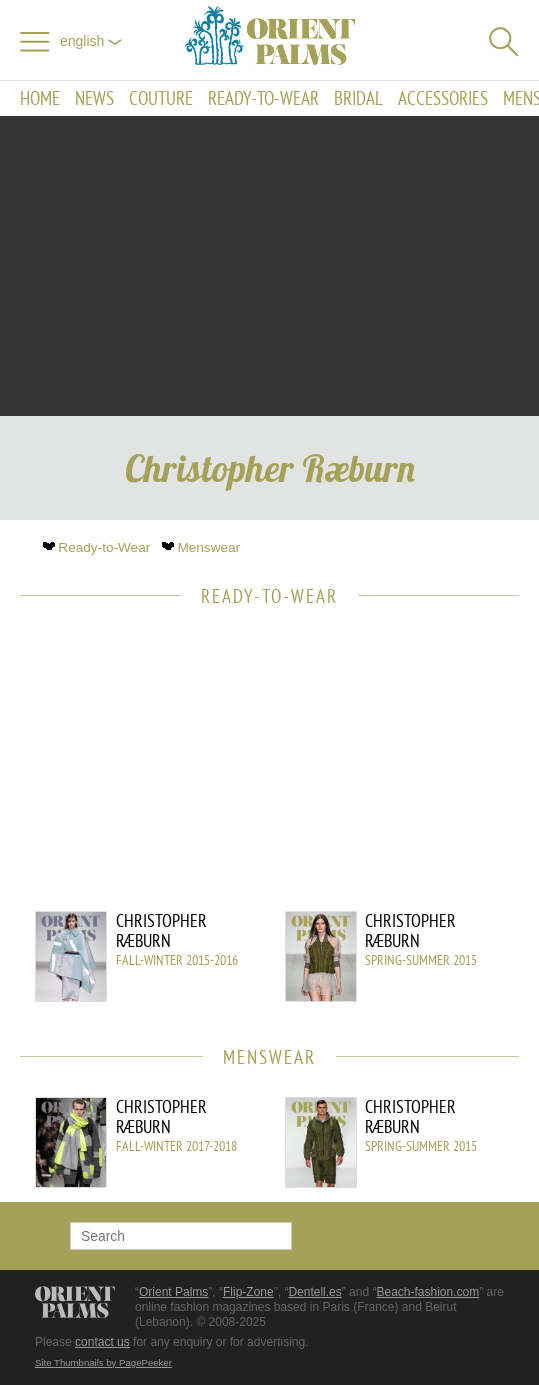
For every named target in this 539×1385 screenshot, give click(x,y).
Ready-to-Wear (263, 98)
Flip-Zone (248, 1292)
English (91, 41)
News (94, 98)
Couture (161, 98)
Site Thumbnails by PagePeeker (103, 1362)
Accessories (443, 98)
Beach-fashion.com (427, 1292)
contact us (102, 1342)
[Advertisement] (270, 266)
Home (40, 98)
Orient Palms (173, 1292)
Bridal (358, 98)
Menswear (203, 547)
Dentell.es (314, 1292)
